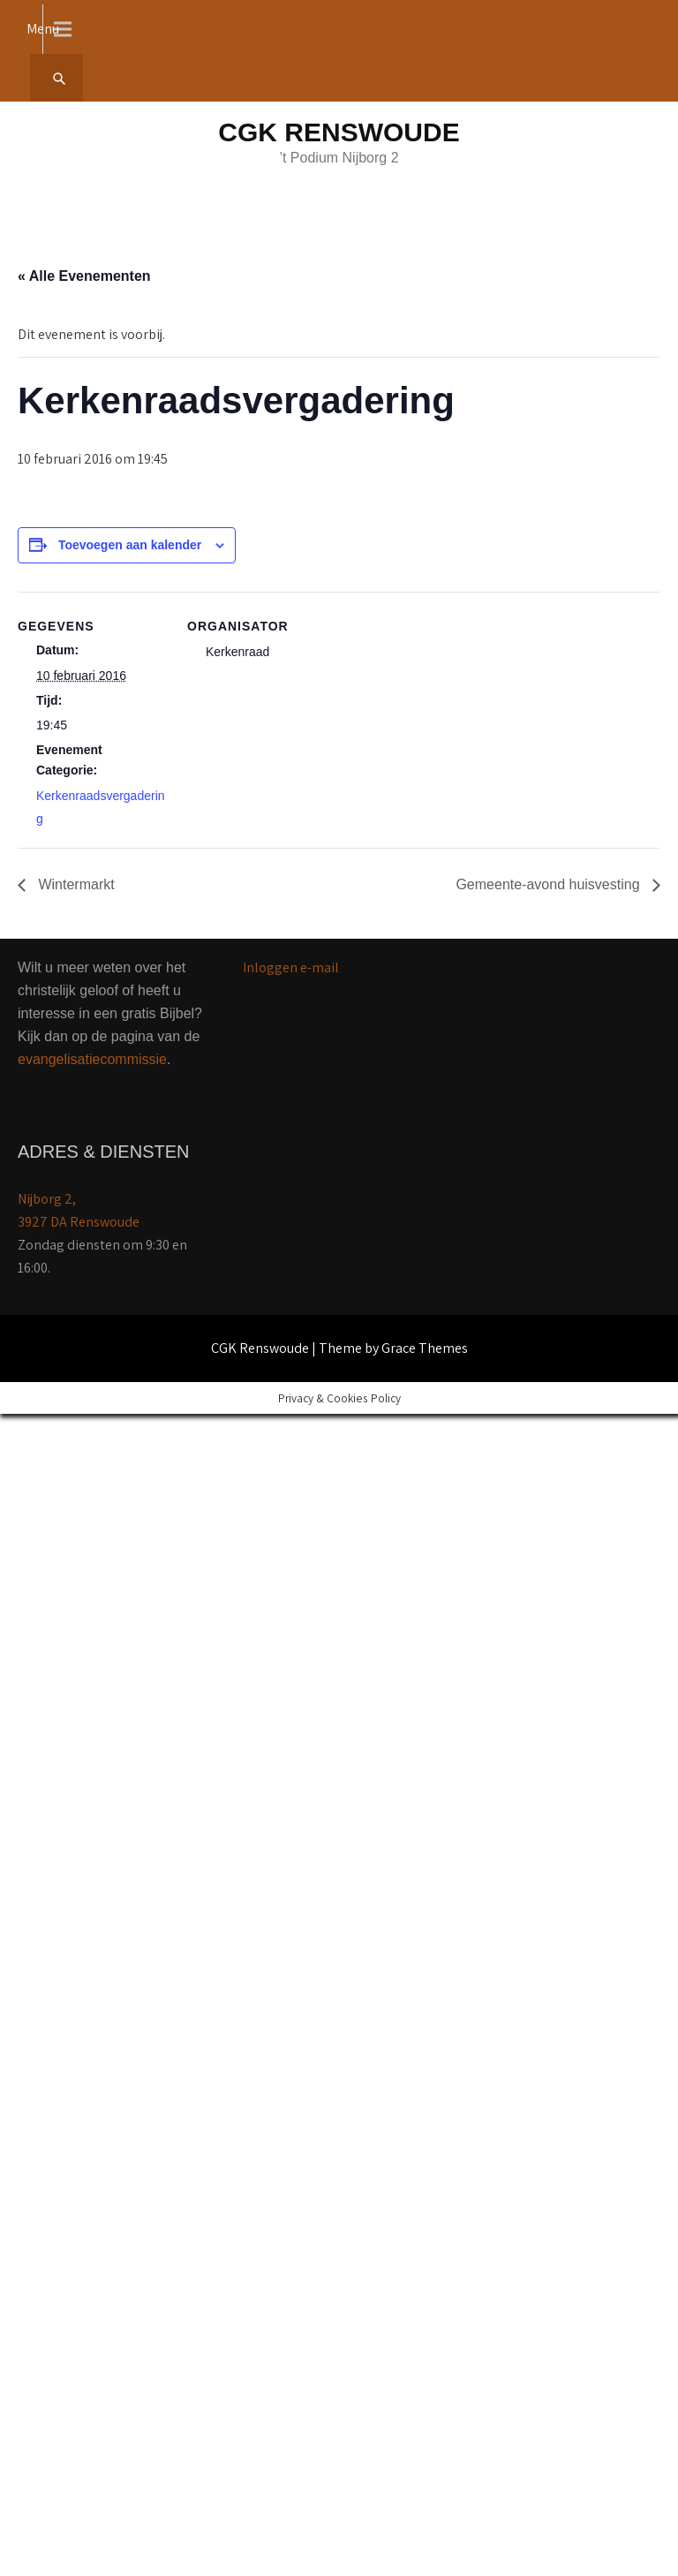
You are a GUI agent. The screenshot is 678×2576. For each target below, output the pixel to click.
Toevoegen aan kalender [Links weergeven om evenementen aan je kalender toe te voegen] (129, 545)
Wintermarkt (74, 884)
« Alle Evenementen (84, 275)
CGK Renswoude (338, 132)
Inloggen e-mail (291, 967)
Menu (42, 28)
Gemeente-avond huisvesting (550, 884)
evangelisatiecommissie (92, 1059)
